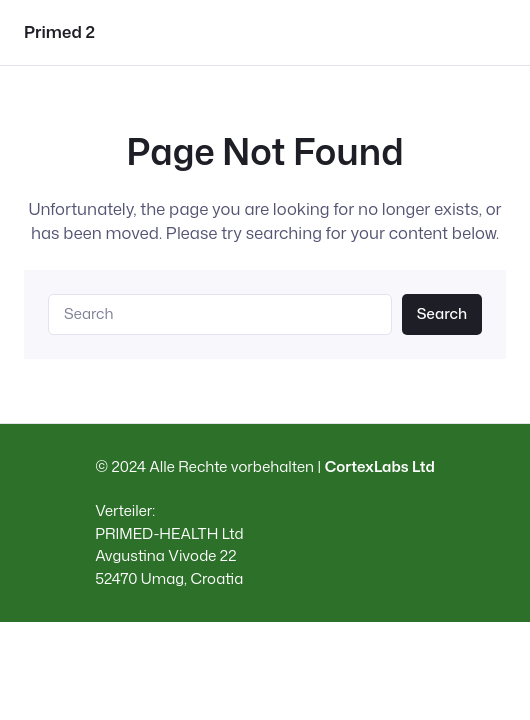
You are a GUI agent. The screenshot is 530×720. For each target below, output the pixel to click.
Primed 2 (59, 31)
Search (442, 313)
